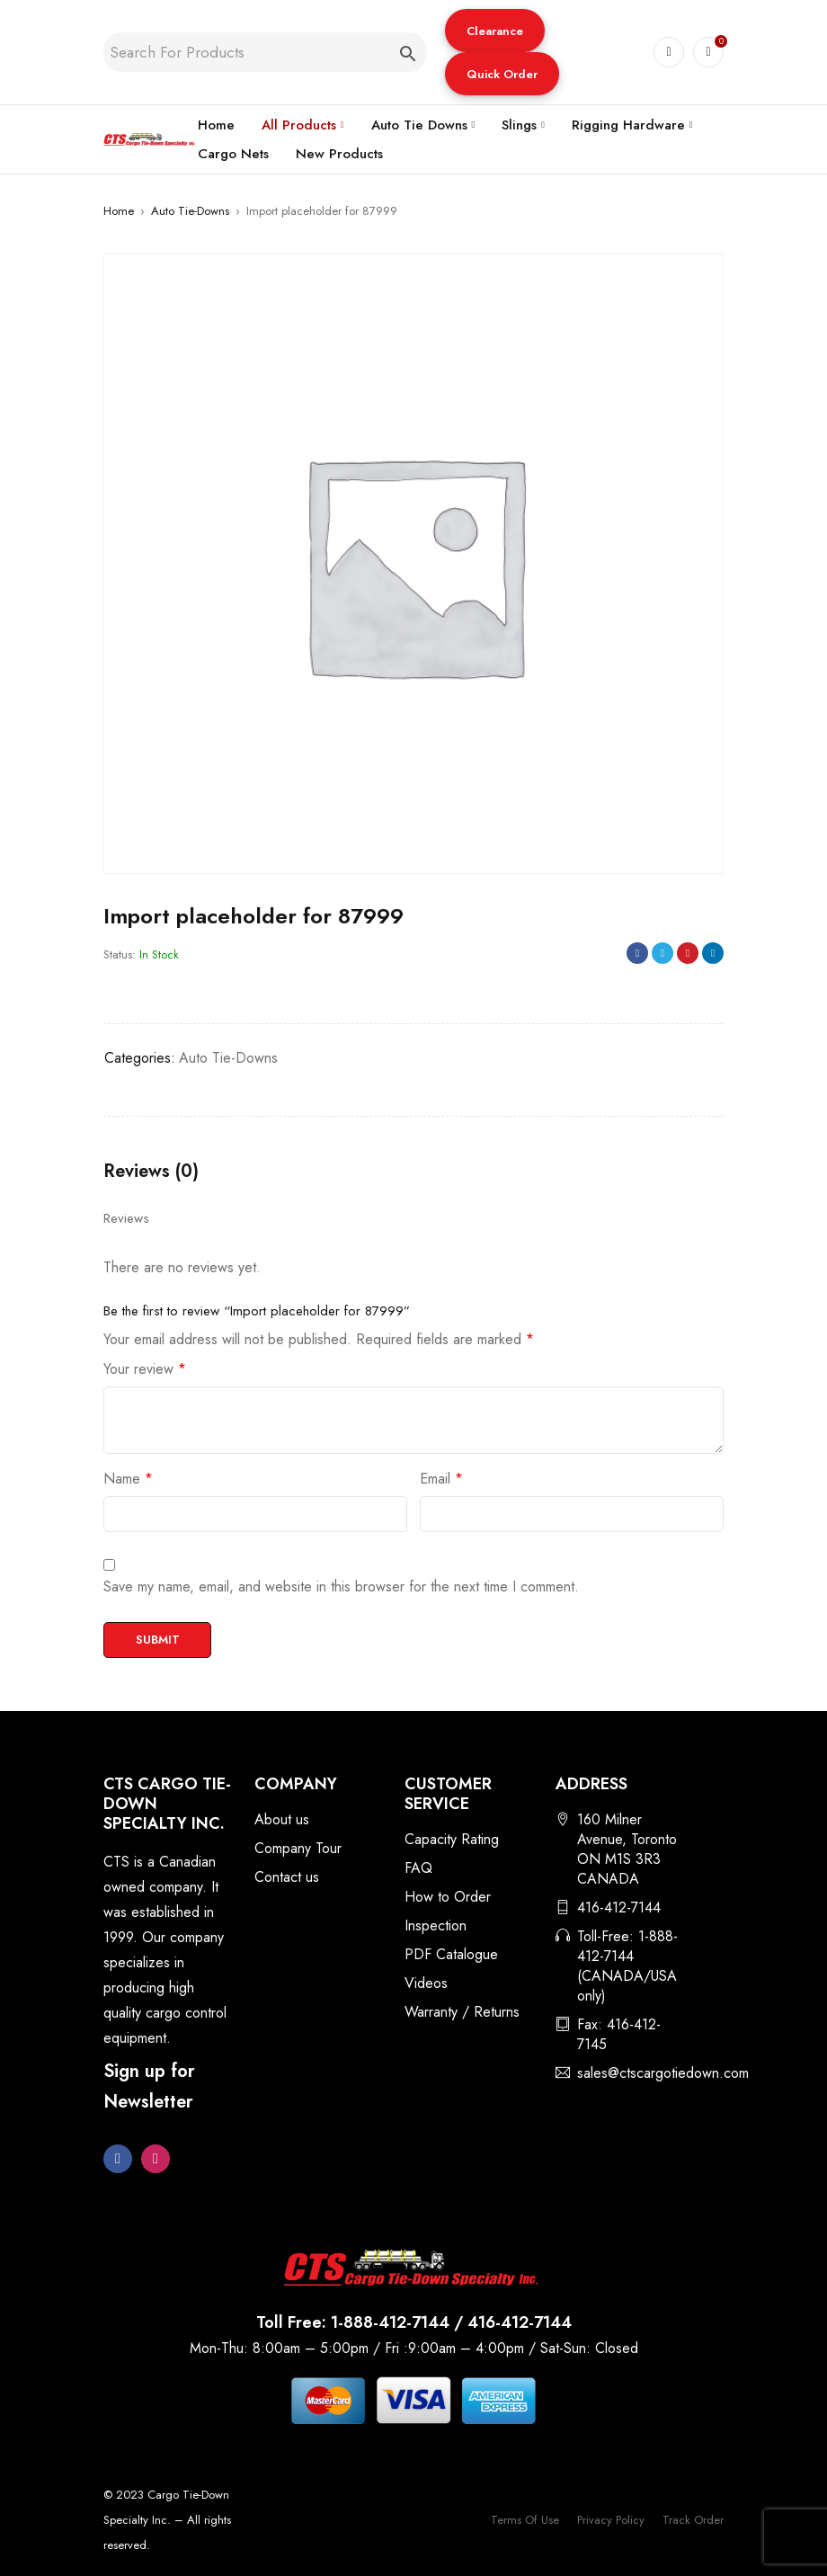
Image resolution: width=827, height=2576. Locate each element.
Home (118, 210)
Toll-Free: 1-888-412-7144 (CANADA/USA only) (627, 1966)
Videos (426, 1983)
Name (128, 1479)
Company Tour (298, 1848)
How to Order (448, 1896)
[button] (495, 30)
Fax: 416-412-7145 (619, 2034)
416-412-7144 (619, 1907)
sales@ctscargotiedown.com (663, 2073)
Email (441, 1479)
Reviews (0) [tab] (151, 1171)
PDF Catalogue (451, 1954)
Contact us (286, 1877)
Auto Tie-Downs (190, 210)
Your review (144, 1369)
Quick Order (502, 74)
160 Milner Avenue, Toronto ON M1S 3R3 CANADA (627, 1849)
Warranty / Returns (462, 2011)
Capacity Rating (452, 1839)
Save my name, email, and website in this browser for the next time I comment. (341, 1587)
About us (281, 1819)
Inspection (436, 1925)
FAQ (418, 1868)
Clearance (495, 31)
